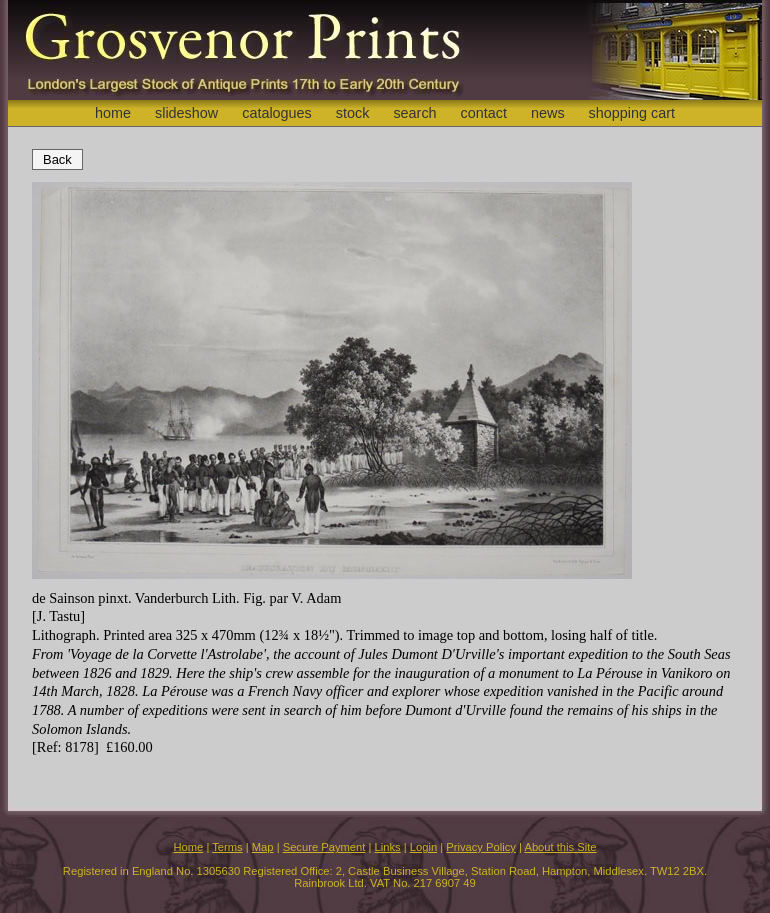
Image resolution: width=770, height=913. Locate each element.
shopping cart (632, 113)
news (548, 113)
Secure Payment (324, 847)
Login (423, 847)
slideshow (186, 113)
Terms (227, 847)
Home (188, 847)
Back (57, 159)
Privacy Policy (481, 847)
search (414, 113)
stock (353, 113)
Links (388, 847)
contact (484, 113)
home (113, 113)
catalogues (277, 113)
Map (263, 847)
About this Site (560, 847)
